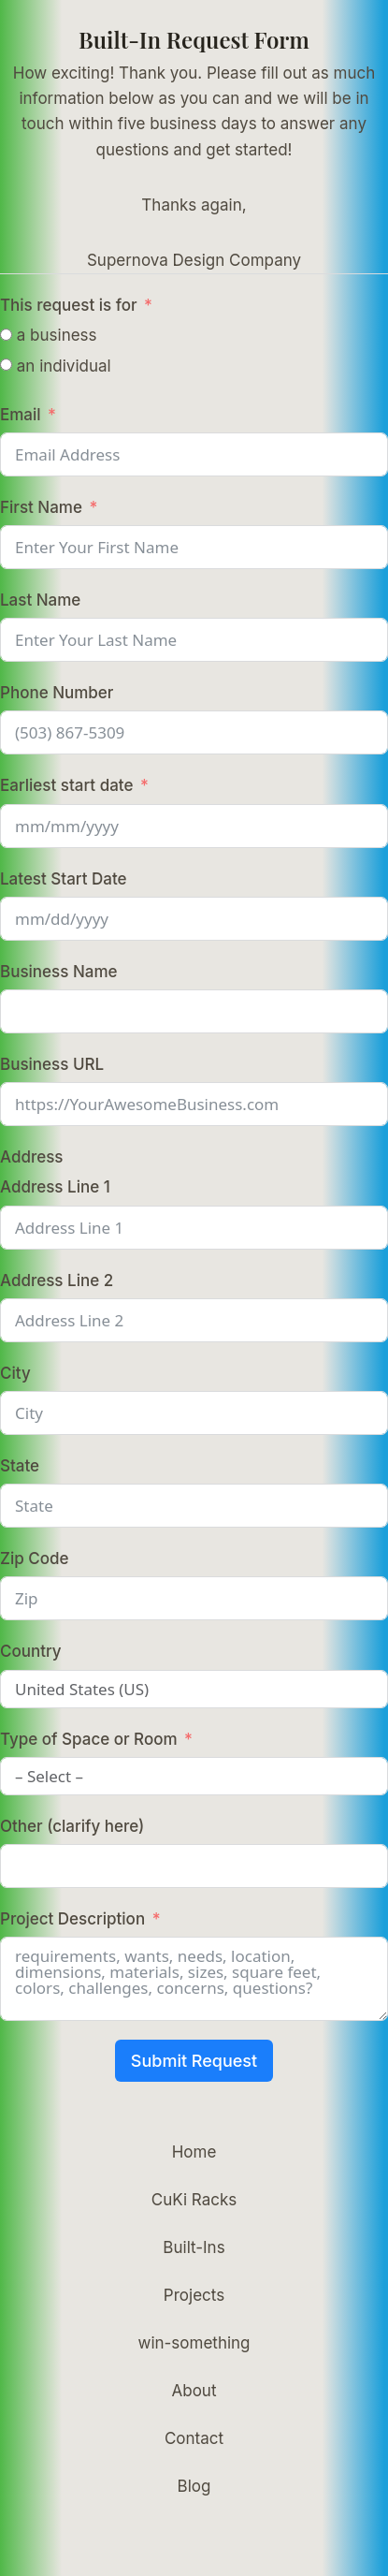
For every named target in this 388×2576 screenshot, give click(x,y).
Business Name (58, 971)
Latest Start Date (63, 879)
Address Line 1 (55, 1187)
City (15, 1373)
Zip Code (34, 1558)
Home (194, 2152)
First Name (41, 507)
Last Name (40, 600)
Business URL (52, 1064)
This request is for (68, 305)
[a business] (6, 335)
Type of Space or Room (89, 1739)
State (19, 1465)
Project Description (72, 1919)
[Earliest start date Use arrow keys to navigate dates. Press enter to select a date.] (194, 826)
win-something (193, 2343)
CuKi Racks (194, 2199)
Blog (194, 2486)
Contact (194, 2438)
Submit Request (194, 2061)
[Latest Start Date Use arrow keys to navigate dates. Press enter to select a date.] (194, 919)
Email (20, 414)
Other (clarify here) (72, 1826)
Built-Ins (193, 2247)
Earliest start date (66, 785)
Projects (194, 2295)
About (194, 2390)
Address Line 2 (56, 1280)
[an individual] (6, 365)
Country (31, 1651)
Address (32, 1157)
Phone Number (56, 692)
